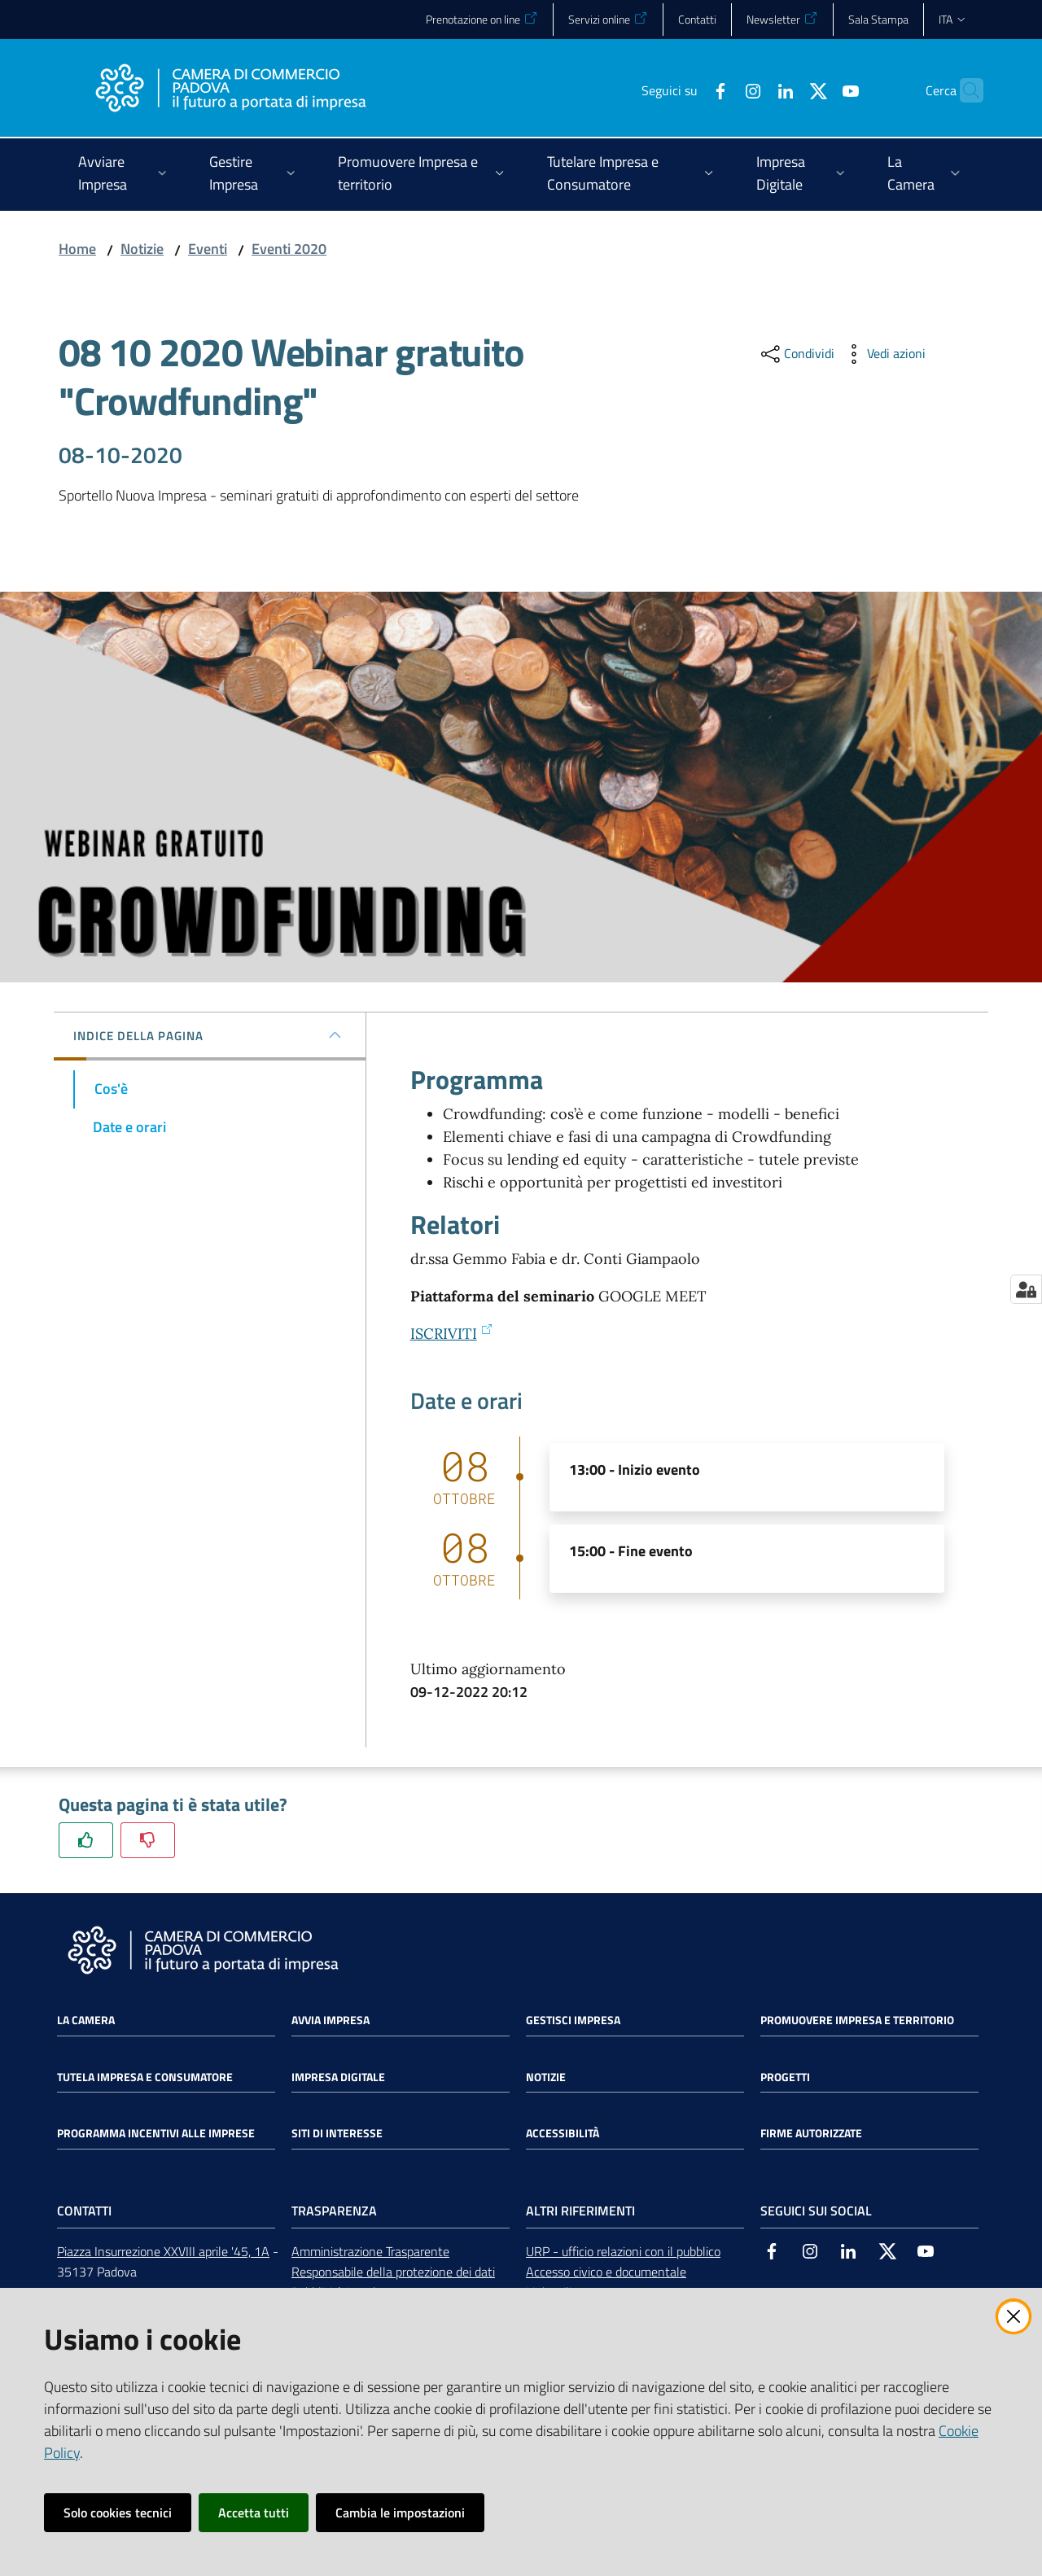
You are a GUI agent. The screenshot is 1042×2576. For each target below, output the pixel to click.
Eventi (207, 249)
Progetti (785, 2077)
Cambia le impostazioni (400, 2512)
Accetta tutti (253, 2512)
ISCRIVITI (451, 1333)
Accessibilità (562, 2133)
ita (953, 19)
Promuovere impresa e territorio (857, 2020)
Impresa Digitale (338, 2077)
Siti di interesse (337, 2133)
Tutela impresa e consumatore (145, 2077)
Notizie (142, 249)
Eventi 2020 (289, 249)
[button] (963, 90)
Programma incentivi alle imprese (156, 2133)
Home (77, 249)
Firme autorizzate (811, 2133)
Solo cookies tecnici (117, 2512)
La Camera (86, 2020)
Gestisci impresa (573, 2020)
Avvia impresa (330, 2020)
